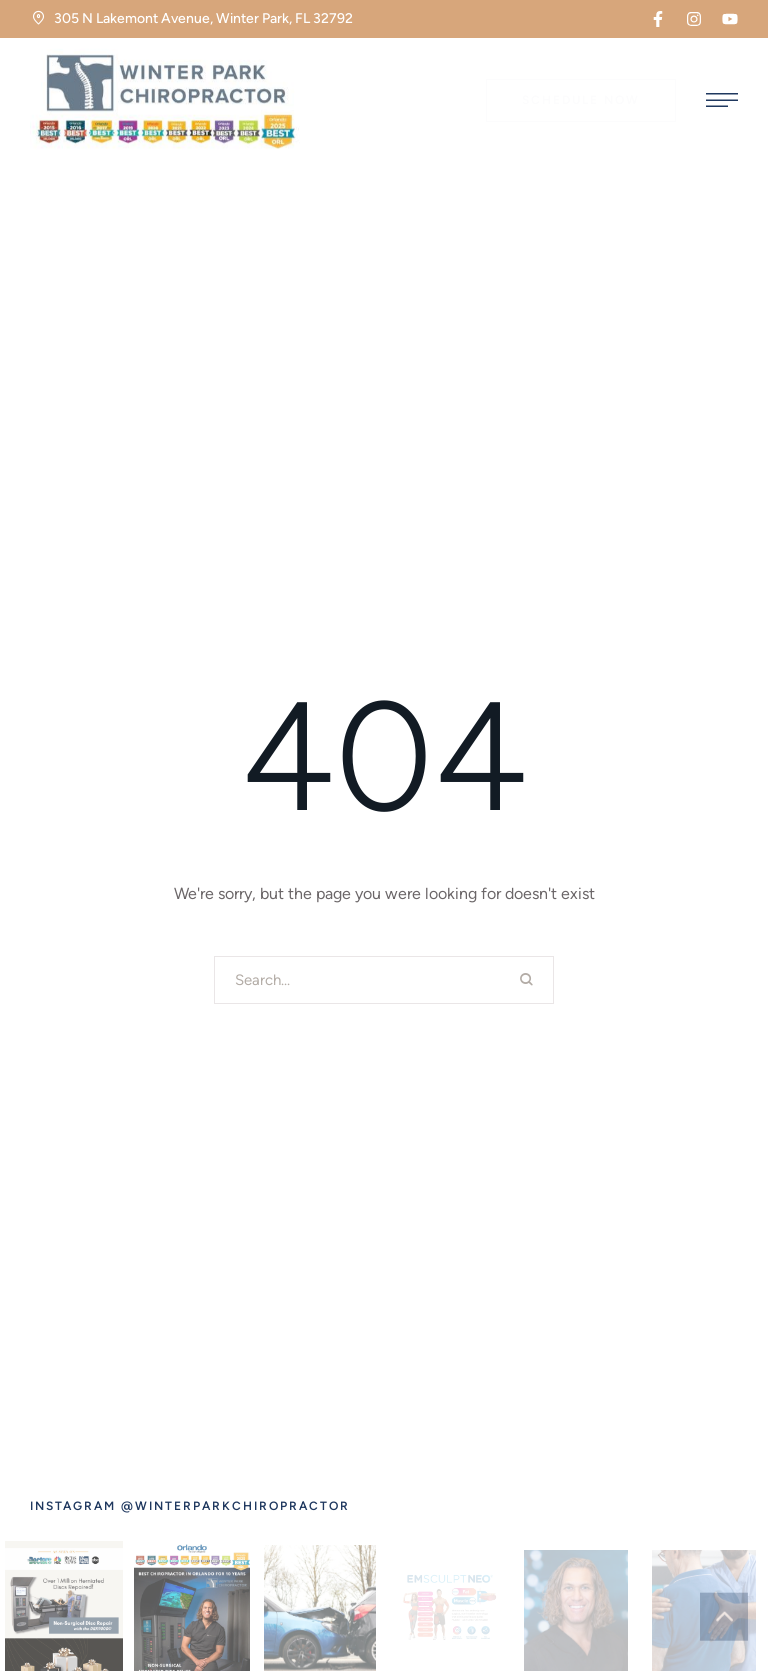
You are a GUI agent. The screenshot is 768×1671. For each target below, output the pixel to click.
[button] (658, 19)
